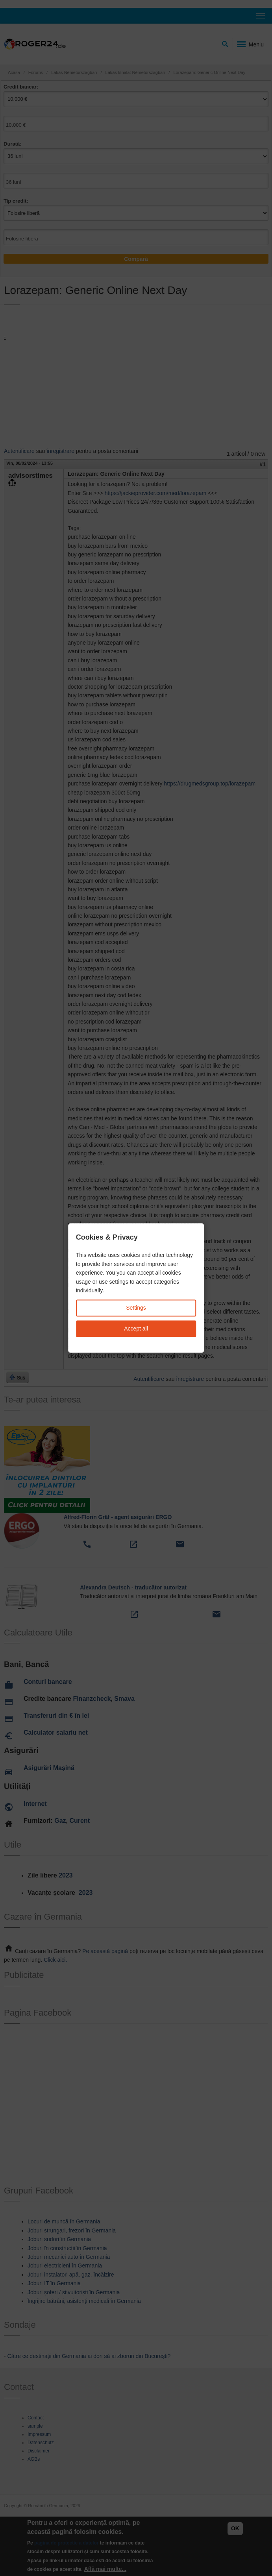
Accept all (136, 1328)
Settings (136, 1308)
